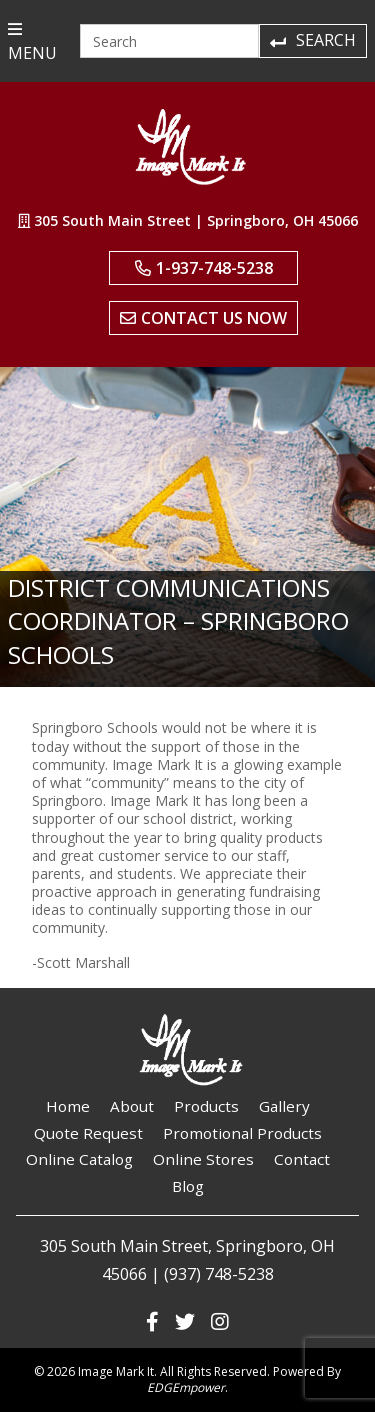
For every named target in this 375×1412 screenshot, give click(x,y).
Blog (188, 1186)
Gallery (284, 1106)
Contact (302, 1159)
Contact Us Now (203, 318)
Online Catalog (79, 1159)
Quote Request (88, 1133)
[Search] (169, 41)
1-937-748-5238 (204, 268)
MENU (32, 43)
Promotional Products (242, 1133)
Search (311, 40)
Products (206, 1106)
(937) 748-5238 (219, 1274)
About (132, 1106)
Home (68, 1106)
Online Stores (203, 1159)
